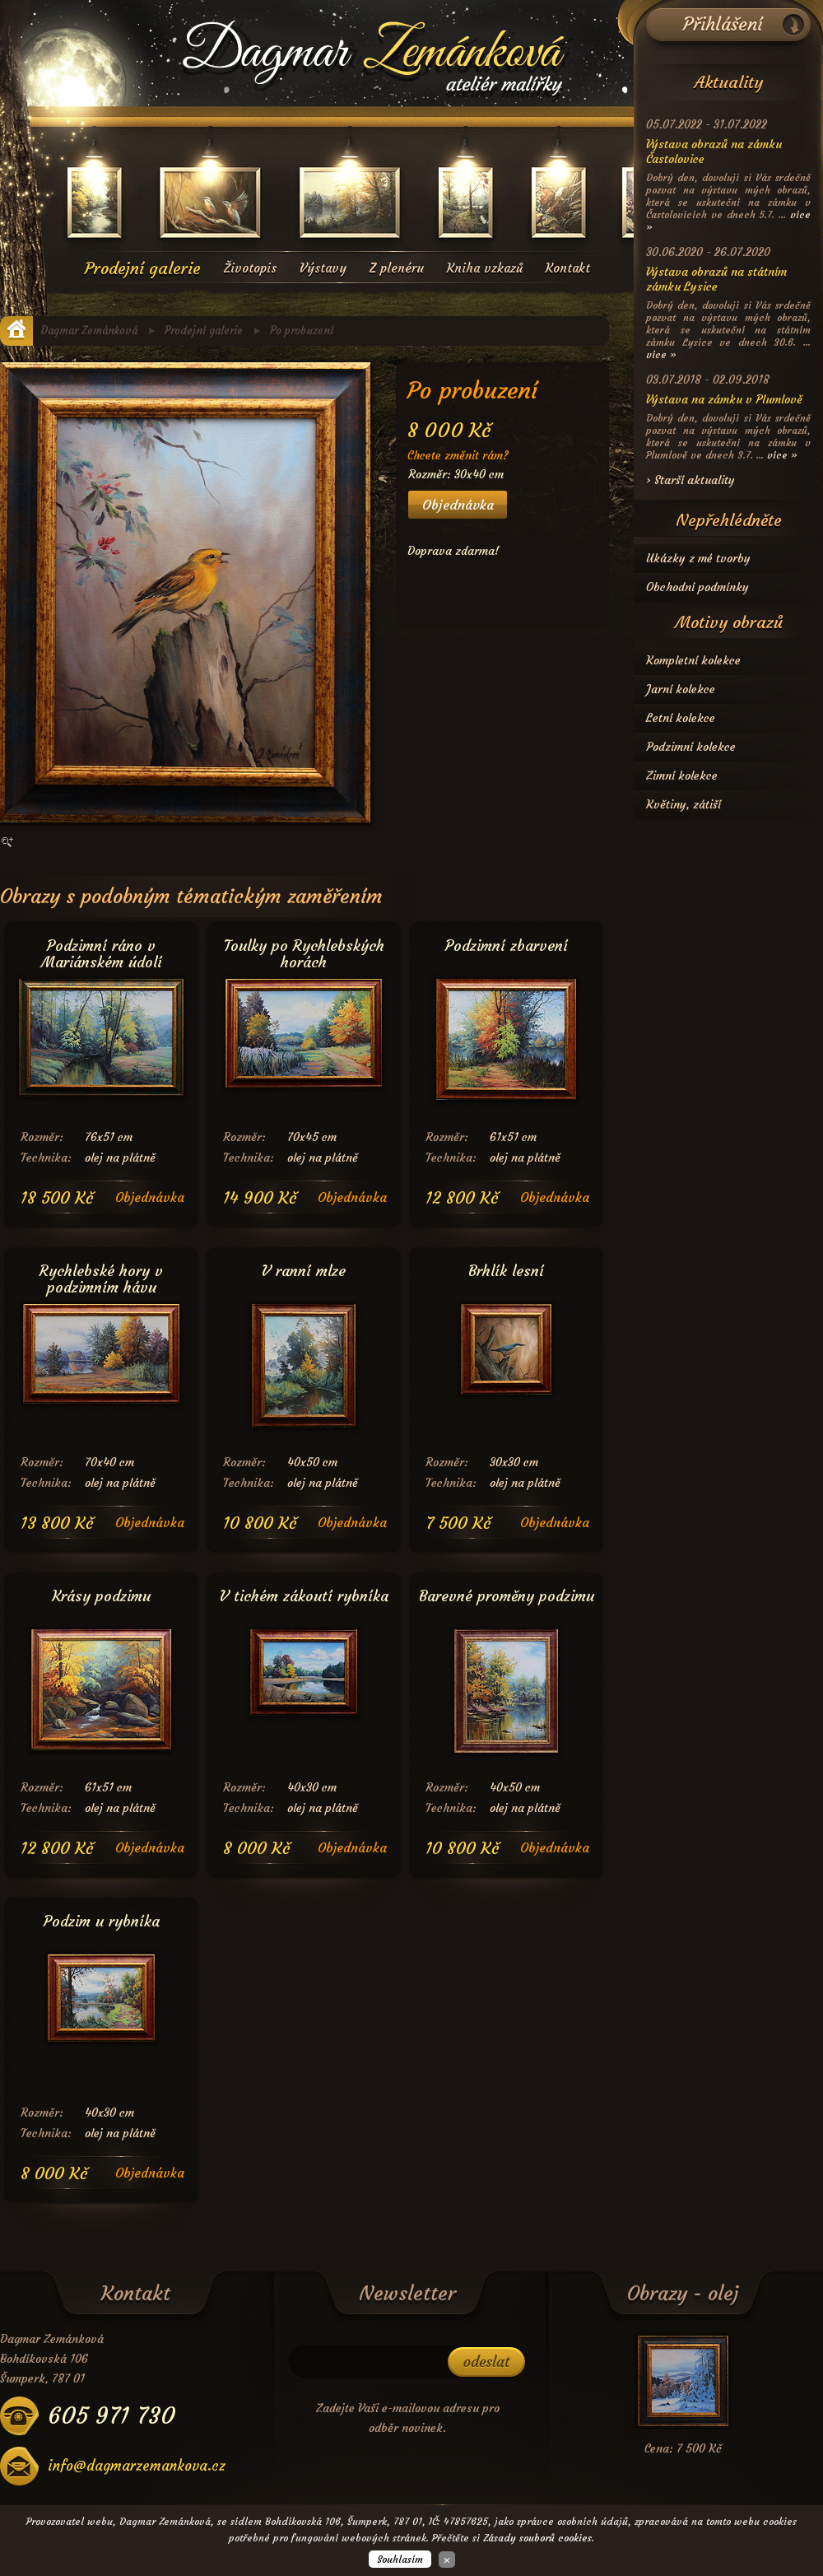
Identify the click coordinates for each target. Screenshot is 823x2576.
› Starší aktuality (690, 480)
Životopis (250, 268)
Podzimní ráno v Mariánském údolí (101, 949)
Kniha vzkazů (485, 268)
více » (661, 354)
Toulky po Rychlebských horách (304, 949)
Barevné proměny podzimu (506, 1595)
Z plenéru (397, 268)
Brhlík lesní (506, 1270)
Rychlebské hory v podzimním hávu (101, 1274)
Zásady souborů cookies (537, 2538)
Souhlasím (400, 2559)
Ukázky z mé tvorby (698, 558)
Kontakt (568, 268)
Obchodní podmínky (697, 587)
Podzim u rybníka (102, 1921)
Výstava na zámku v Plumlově (724, 399)
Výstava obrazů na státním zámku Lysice (716, 279)
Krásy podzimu (101, 1595)
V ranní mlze (304, 1270)
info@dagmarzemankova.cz (137, 2466)
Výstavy (323, 268)
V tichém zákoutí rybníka (304, 1595)
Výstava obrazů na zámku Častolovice (714, 151)
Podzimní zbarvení (506, 945)
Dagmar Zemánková (89, 331)
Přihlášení (723, 24)
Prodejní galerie (143, 268)
